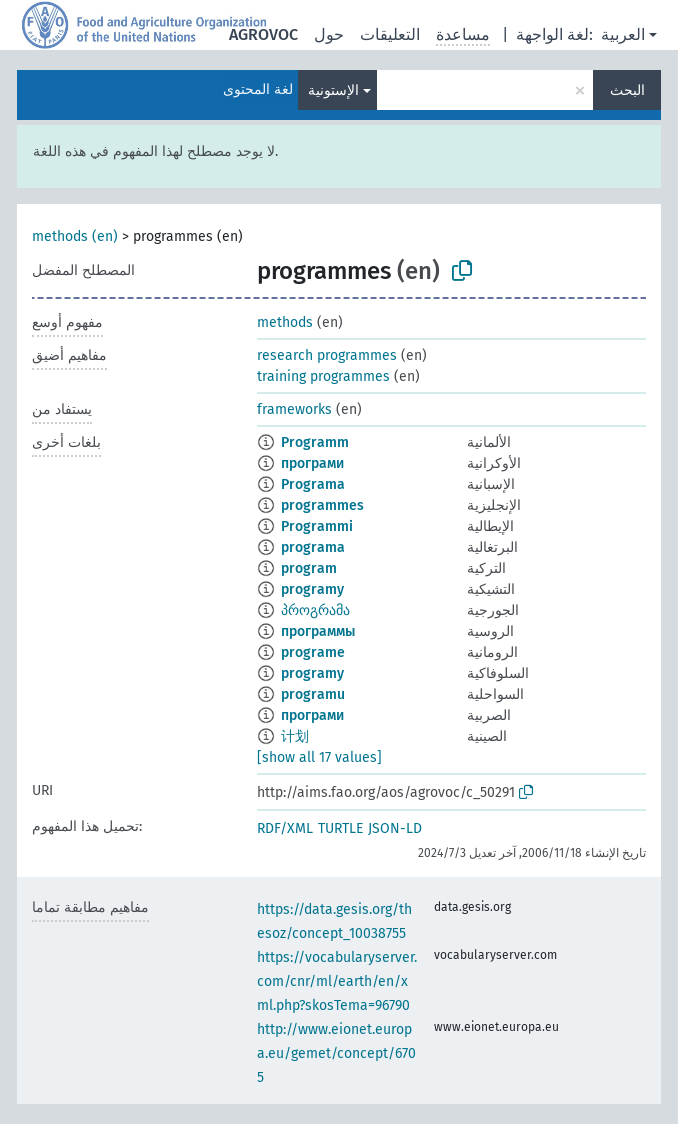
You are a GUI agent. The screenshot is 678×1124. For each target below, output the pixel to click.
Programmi (317, 526)
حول (329, 34)
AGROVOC (263, 34)
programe (313, 652)
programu (313, 694)
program (309, 568)
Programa (313, 484)
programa (313, 547)
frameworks (294, 409)
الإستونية (333, 90)
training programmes (323, 376)
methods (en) (75, 236)
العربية (623, 34)
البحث (627, 90)
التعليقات (390, 34)
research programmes (327, 355)
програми (312, 463)
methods (285, 322)
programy (312, 589)
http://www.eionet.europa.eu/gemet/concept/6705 (336, 1053)
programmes (322, 505)
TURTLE (340, 828)
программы (318, 631)
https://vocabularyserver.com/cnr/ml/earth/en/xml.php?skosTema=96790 (337, 981)
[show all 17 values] (319, 757)
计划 (295, 736)
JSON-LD (395, 828)
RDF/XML (285, 828)
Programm (315, 442)
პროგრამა (315, 610)
